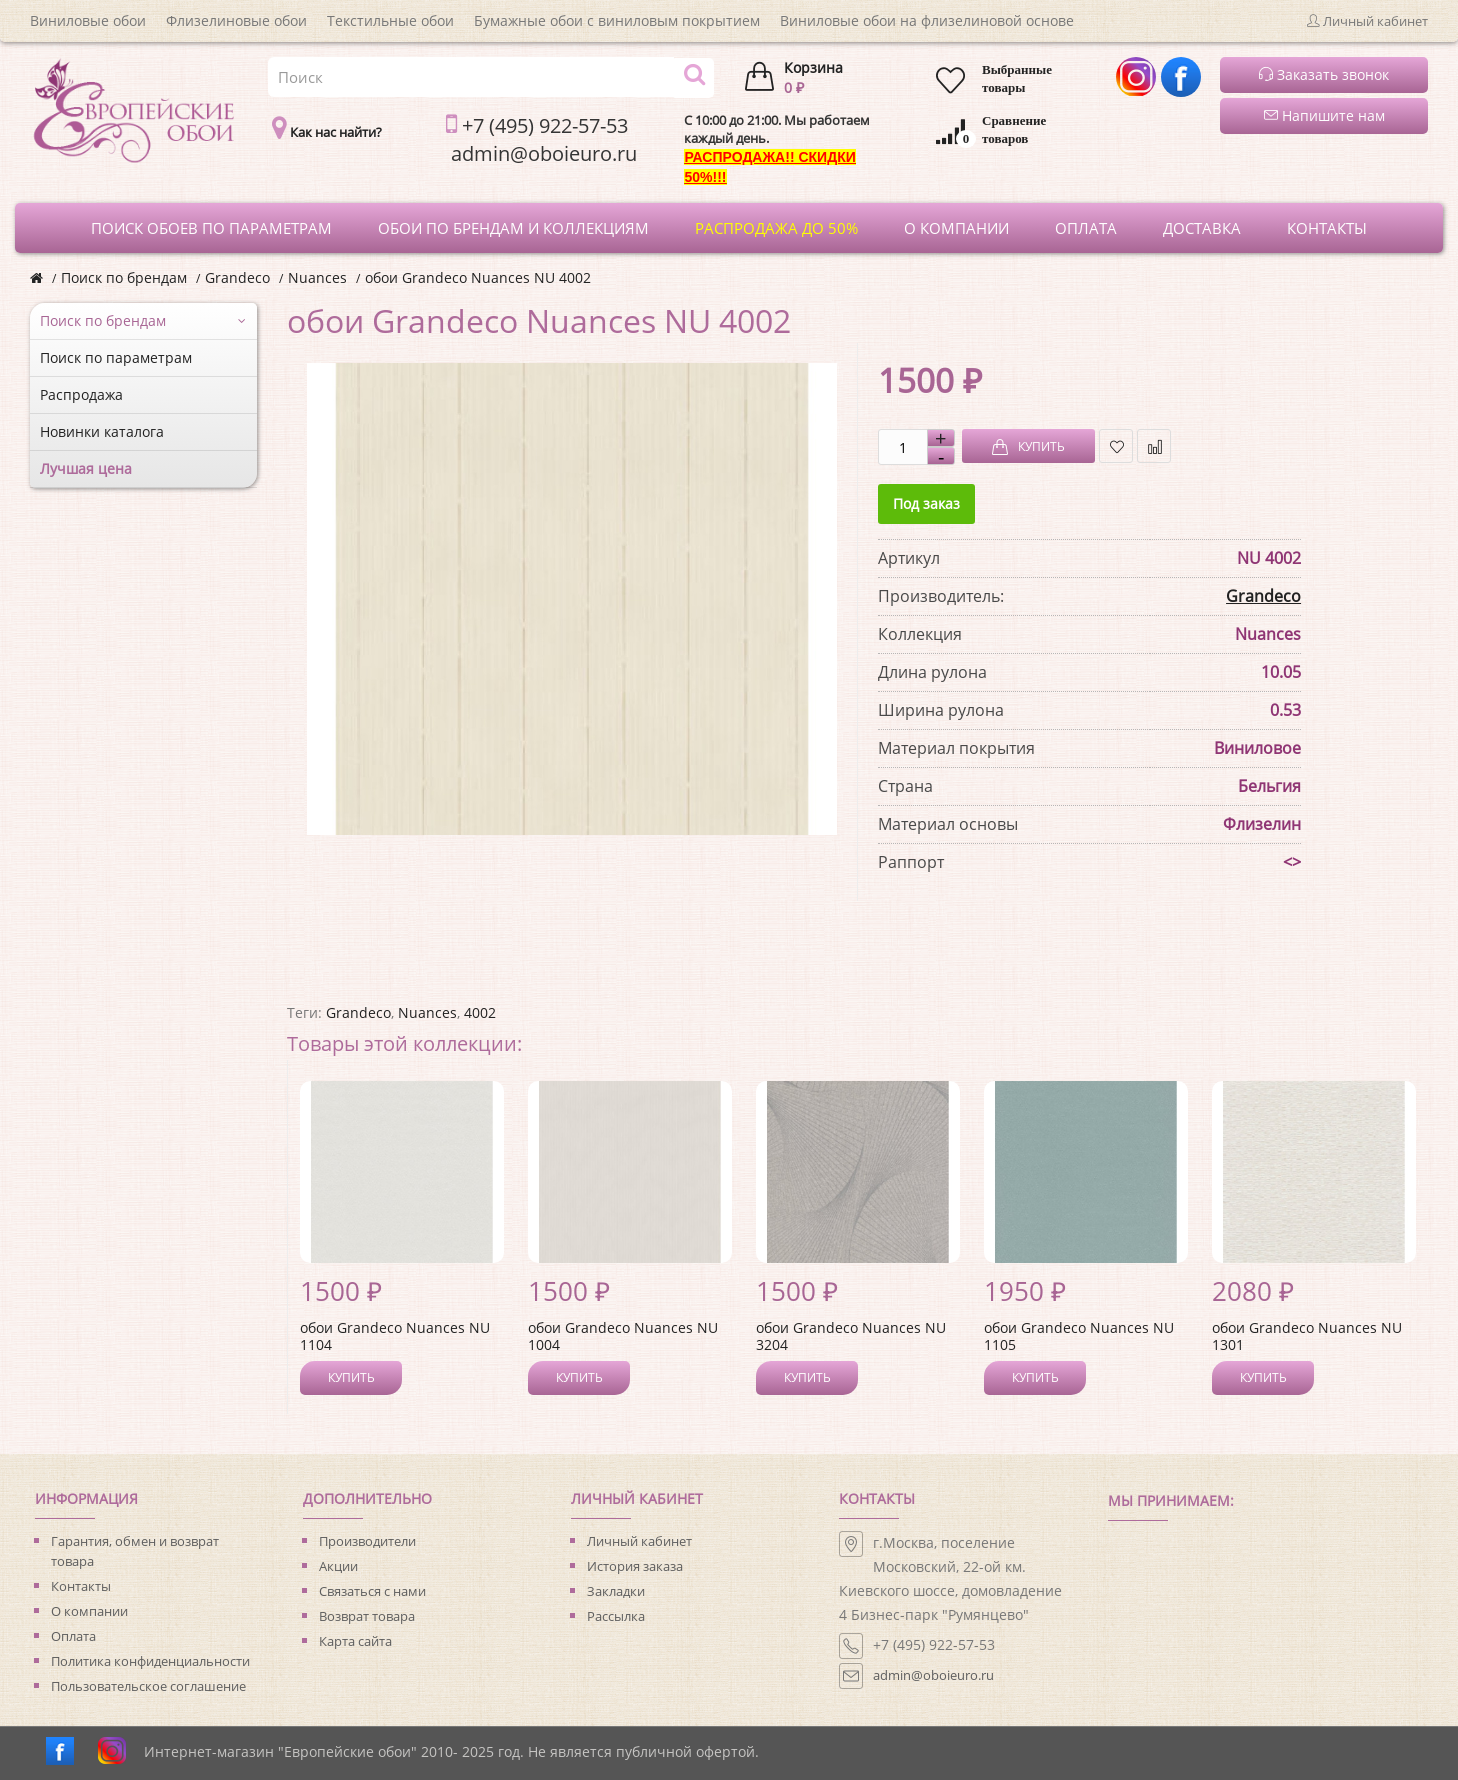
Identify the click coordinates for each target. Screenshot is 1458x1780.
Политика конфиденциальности (150, 1661)
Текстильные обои (390, 20)
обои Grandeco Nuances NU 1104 (395, 1336)
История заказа (635, 1566)
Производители (367, 1541)
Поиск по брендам (124, 277)
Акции (338, 1566)
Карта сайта (355, 1641)
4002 (480, 1012)
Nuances (317, 277)
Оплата (73, 1636)
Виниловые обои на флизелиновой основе (927, 20)
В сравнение (1154, 446)
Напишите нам (1324, 115)
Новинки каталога (102, 431)
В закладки (1116, 446)
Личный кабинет (639, 1541)
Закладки (616, 1591)
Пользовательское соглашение (148, 1686)
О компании (89, 1611)
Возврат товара (367, 1616)
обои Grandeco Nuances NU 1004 (623, 1336)
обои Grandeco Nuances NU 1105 (1079, 1336)
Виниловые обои (88, 20)
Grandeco (237, 277)
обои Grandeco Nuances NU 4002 (478, 277)
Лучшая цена (86, 468)
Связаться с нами (372, 1591)
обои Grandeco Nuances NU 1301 (1307, 1336)
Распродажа (81, 394)
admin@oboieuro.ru (933, 1675)
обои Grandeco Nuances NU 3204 (851, 1336)
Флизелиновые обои (236, 20)
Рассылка (616, 1616)
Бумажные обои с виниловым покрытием (617, 20)
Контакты (81, 1586)
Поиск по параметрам (116, 357)
